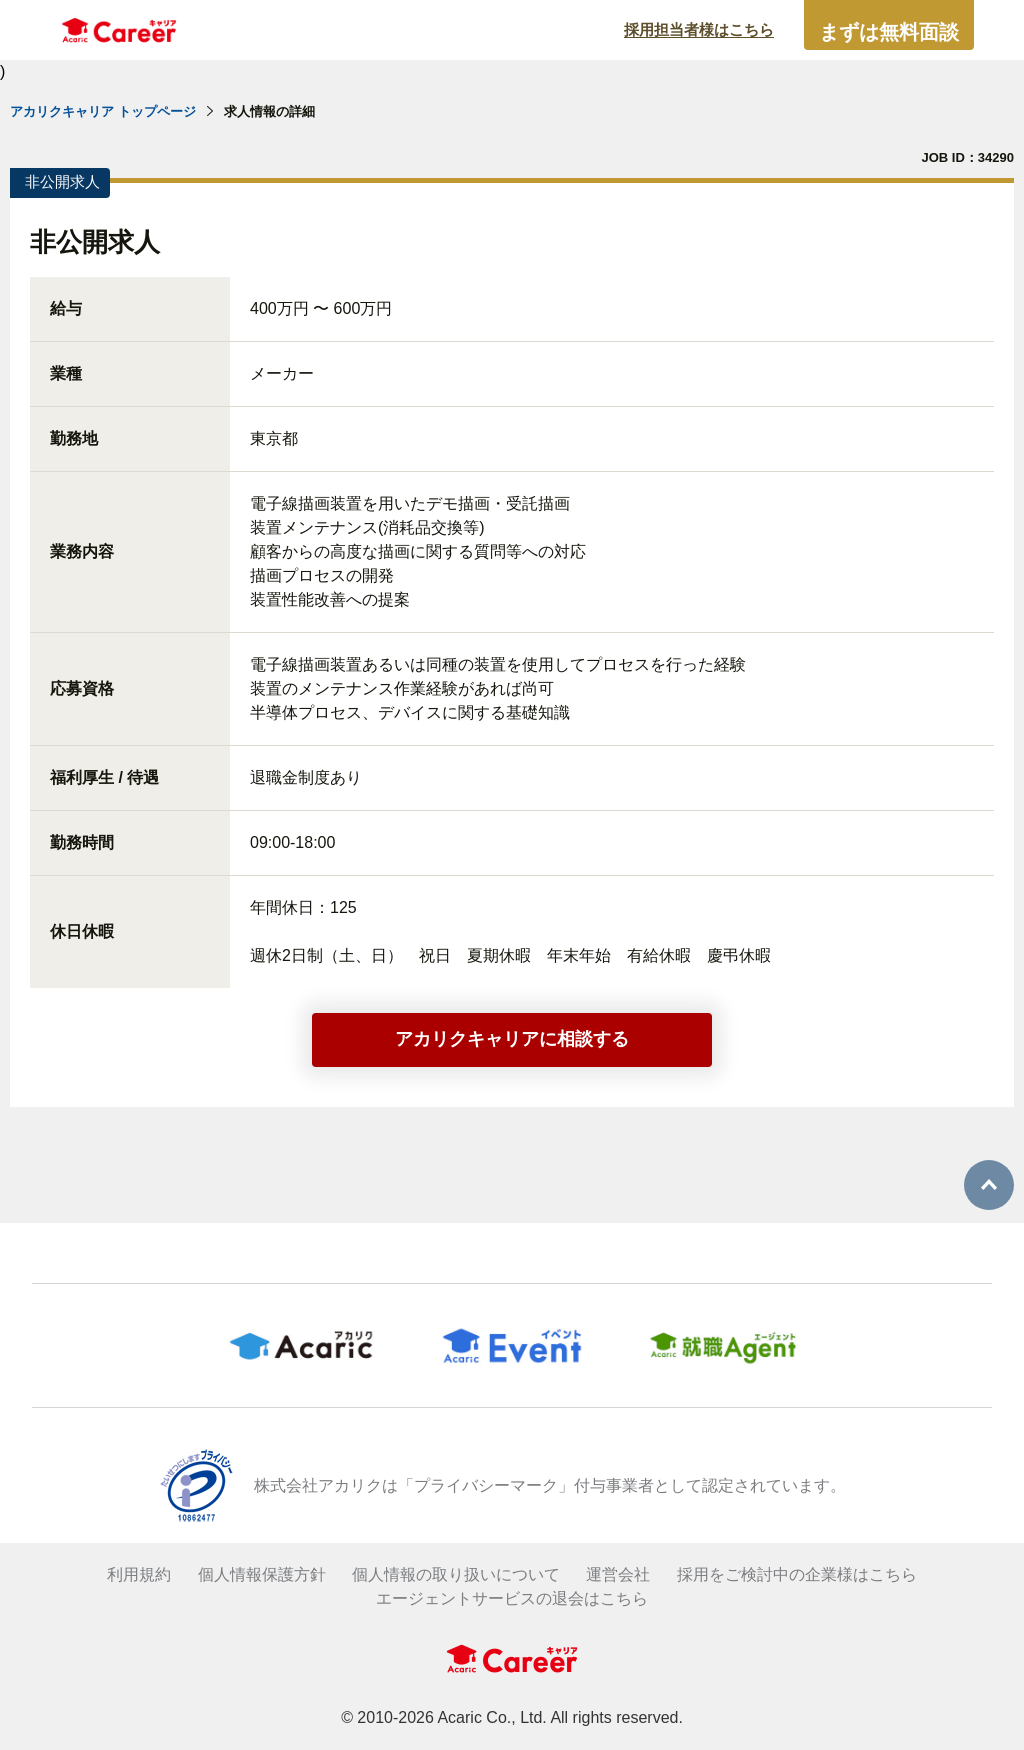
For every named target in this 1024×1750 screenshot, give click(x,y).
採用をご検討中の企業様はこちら (797, 1574)
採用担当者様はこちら (699, 29)
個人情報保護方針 (262, 1574)
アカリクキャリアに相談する (512, 1039)
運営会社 (618, 1574)
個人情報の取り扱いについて (456, 1574)
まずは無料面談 (889, 32)
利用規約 (139, 1574)
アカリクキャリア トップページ (103, 111)
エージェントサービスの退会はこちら (512, 1598)
